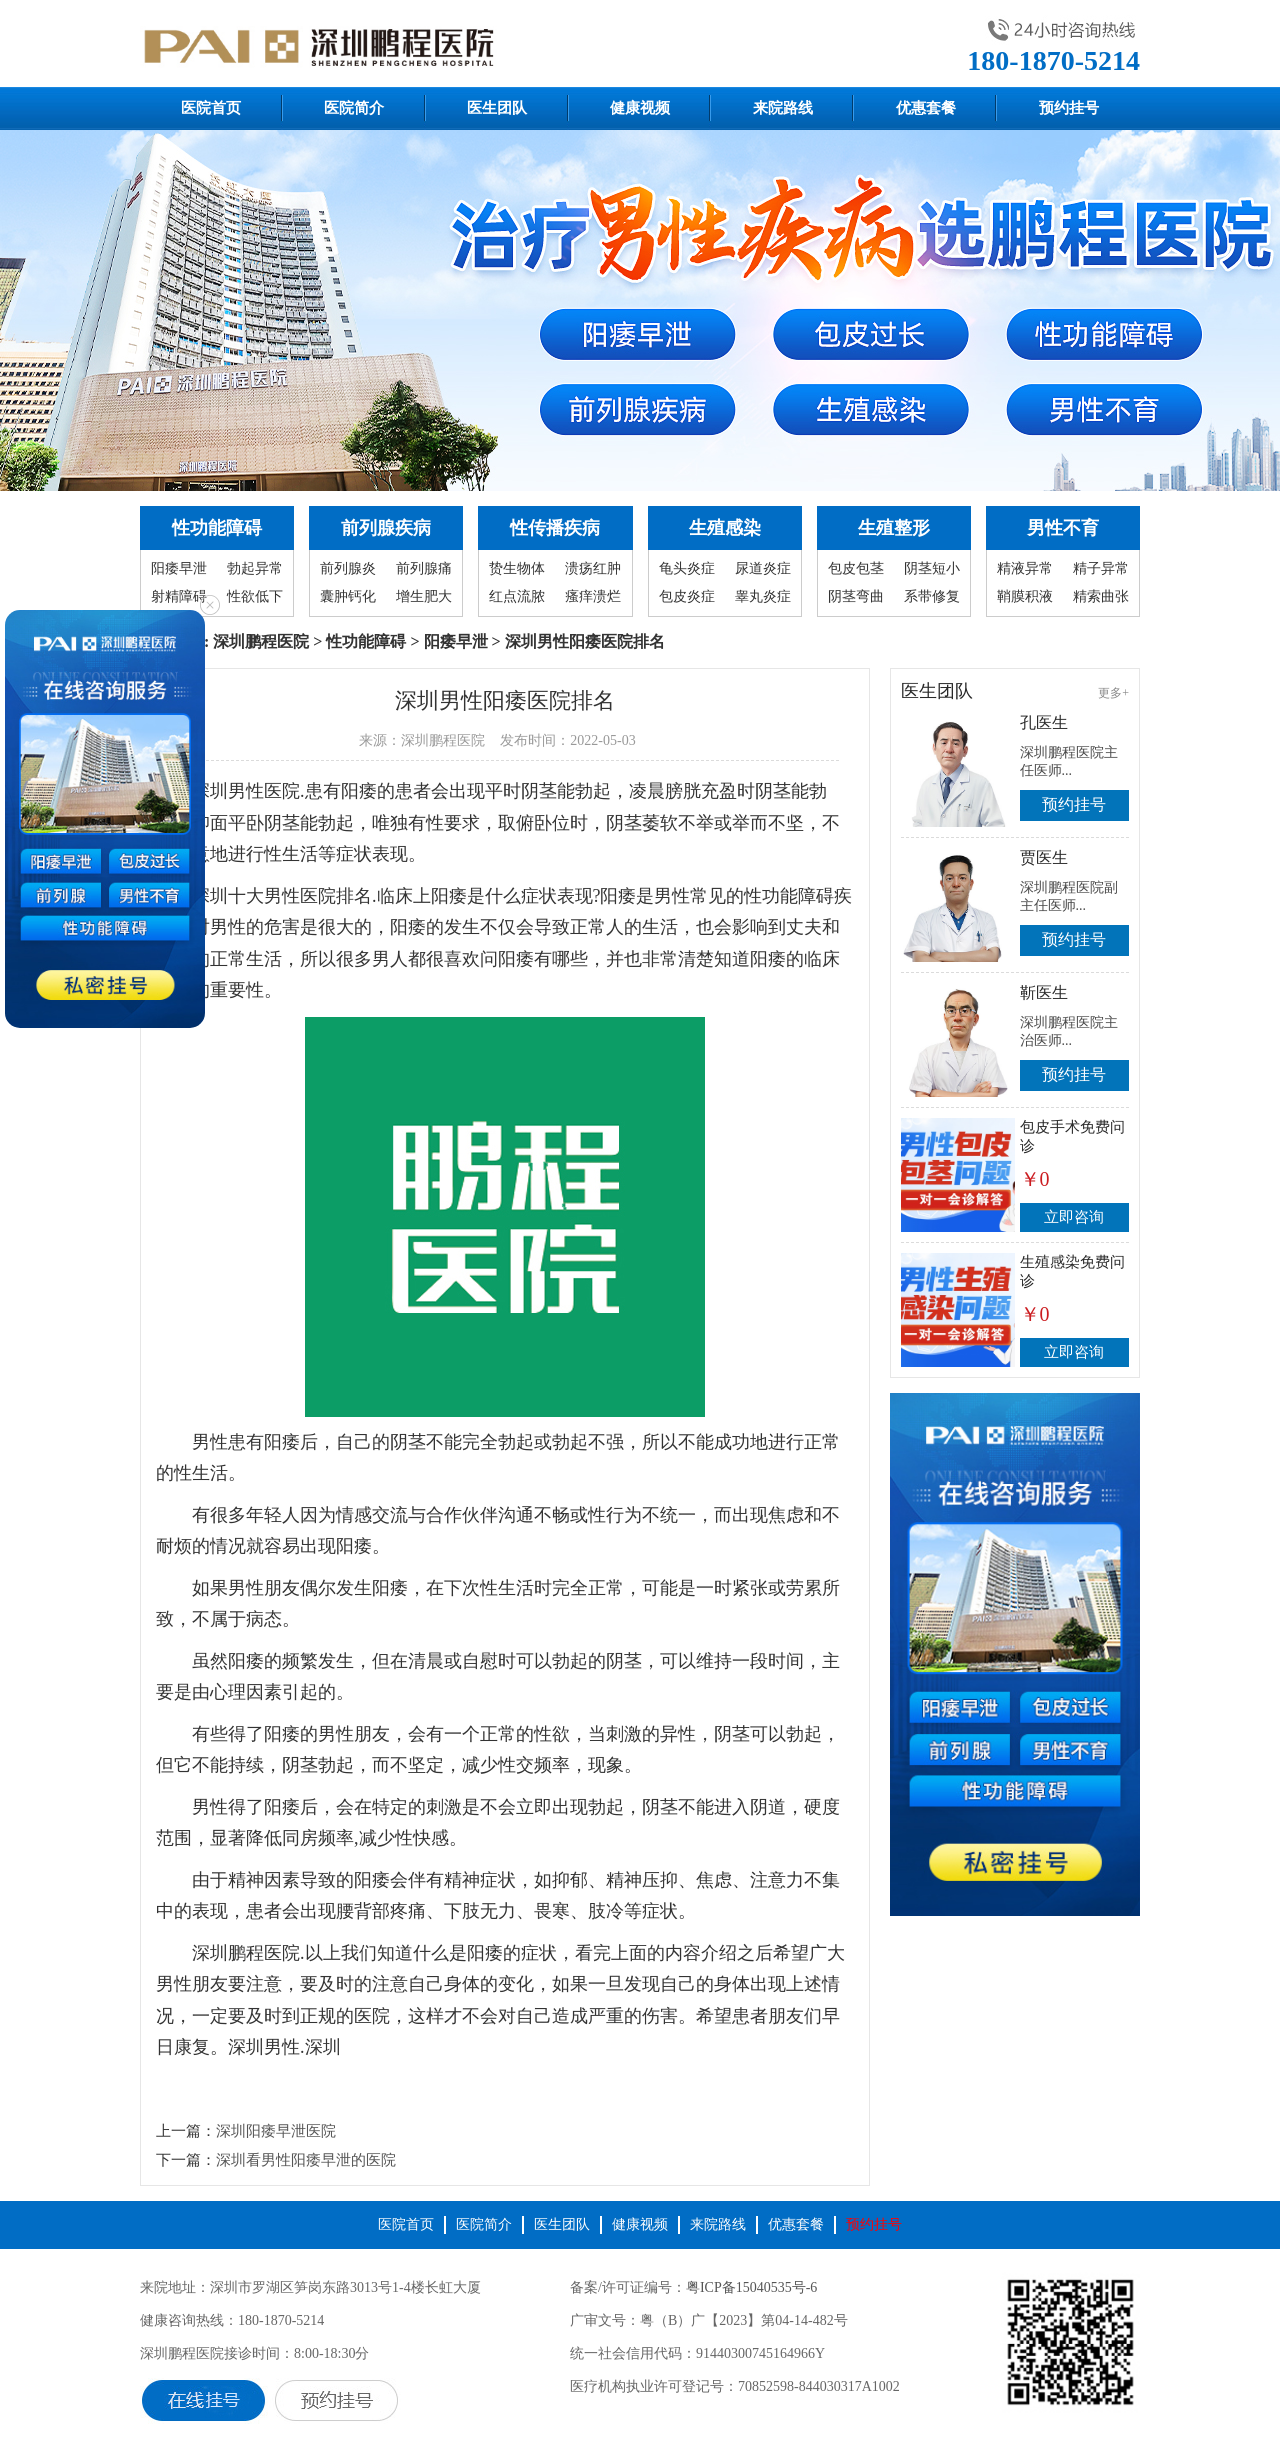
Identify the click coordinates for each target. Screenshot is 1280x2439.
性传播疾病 (555, 528)
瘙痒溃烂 (593, 596)
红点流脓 (517, 596)
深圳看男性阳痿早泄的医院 (306, 2160)
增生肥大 (424, 596)
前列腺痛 (424, 568)
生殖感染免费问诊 (1072, 1271)
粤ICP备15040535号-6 (751, 2287)
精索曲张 (1101, 596)
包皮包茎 (856, 568)
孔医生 (1044, 722)
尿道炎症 (763, 568)
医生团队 (497, 108)
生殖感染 (725, 528)
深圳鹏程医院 (261, 641)
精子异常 (1101, 568)
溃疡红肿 (593, 568)
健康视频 (640, 108)
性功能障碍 (217, 528)
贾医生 (1044, 857)
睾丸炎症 (763, 596)
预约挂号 (1069, 108)
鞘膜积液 (1025, 596)
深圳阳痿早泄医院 (276, 2131)
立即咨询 (1074, 1217)
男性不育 (1063, 528)
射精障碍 (179, 596)
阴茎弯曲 (856, 596)
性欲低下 (255, 596)
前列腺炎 (348, 568)
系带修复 (932, 596)
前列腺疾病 (386, 528)
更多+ (1113, 693)
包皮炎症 (687, 596)
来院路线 (783, 108)
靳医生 (1044, 992)
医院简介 (354, 108)
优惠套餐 (926, 108)
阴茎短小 (932, 568)
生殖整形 (894, 528)
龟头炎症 (687, 568)
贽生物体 (517, 568)
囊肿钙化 (348, 596)
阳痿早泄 (179, 568)
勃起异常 (255, 568)
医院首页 (211, 108)
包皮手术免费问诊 (1072, 1136)
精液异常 (1025, 568)
